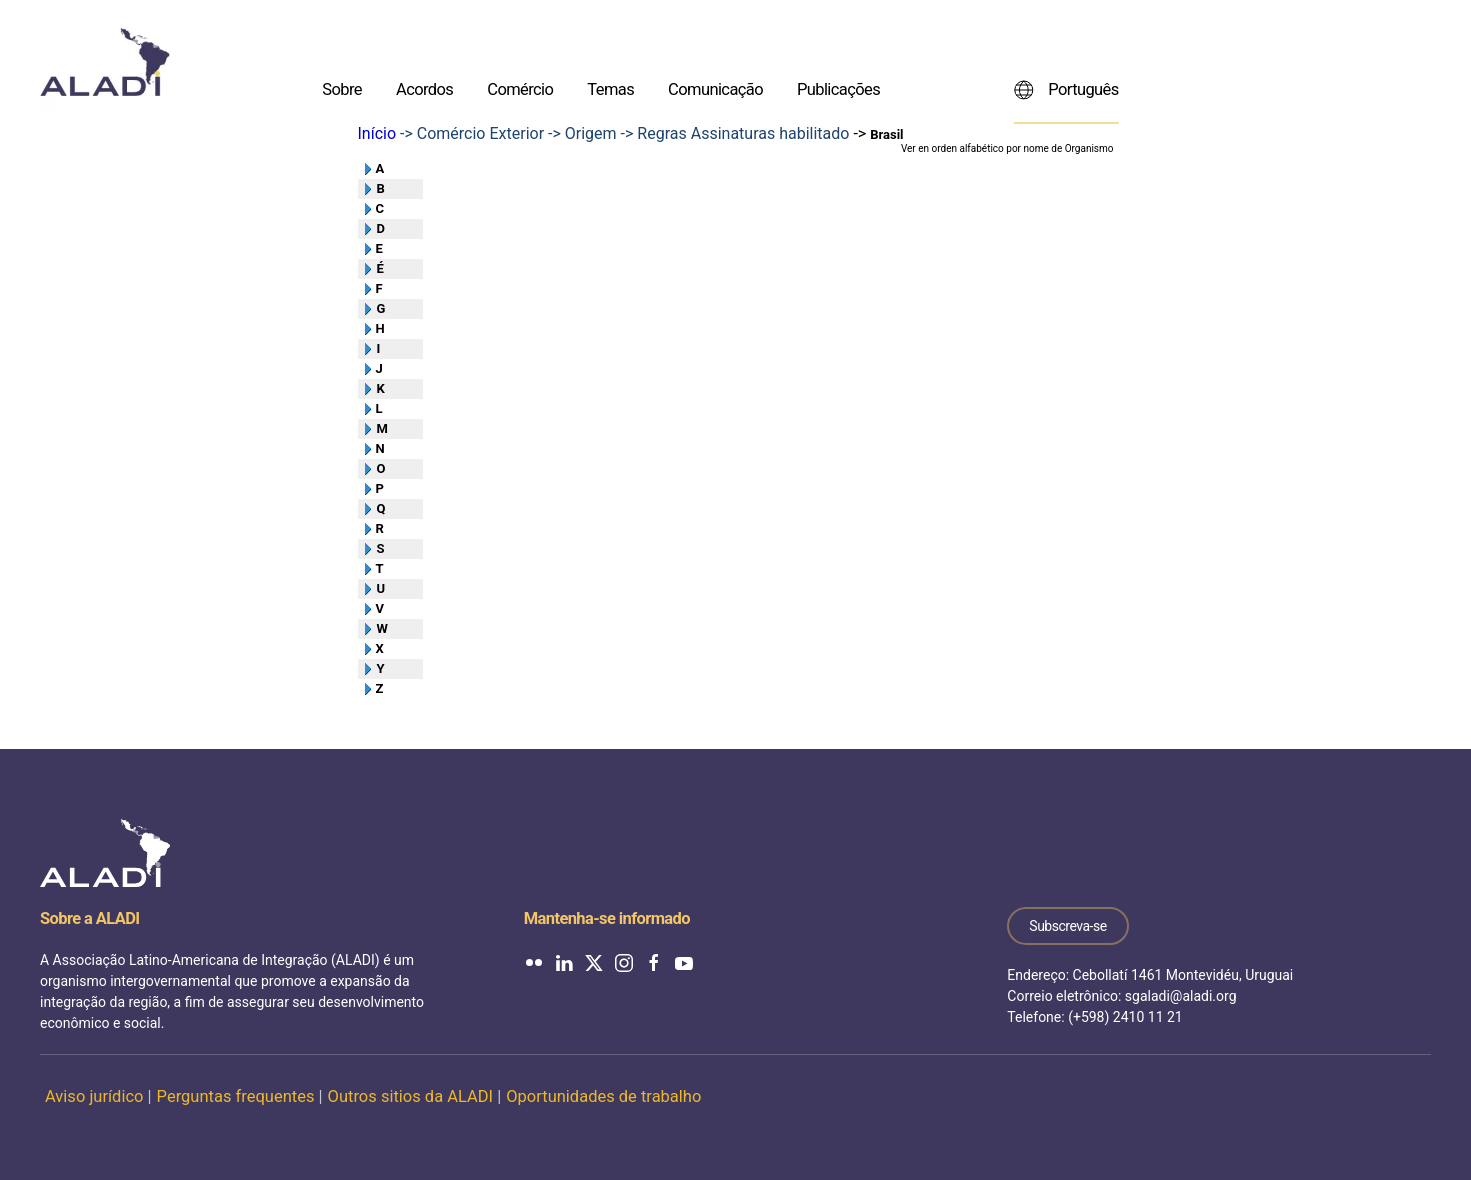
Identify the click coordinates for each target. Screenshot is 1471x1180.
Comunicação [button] (715, 88)
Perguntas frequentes (236, 1096)
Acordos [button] (424, 88)
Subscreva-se (1067, 926)
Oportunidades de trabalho (603, 1096)
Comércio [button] (520, 88)
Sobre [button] (342, 88)
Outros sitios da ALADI (411, 1096)
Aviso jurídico (94, 1096)
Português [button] (1066, 89)
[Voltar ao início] (105, 62)
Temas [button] (610, 88)
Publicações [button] (838, 88)
